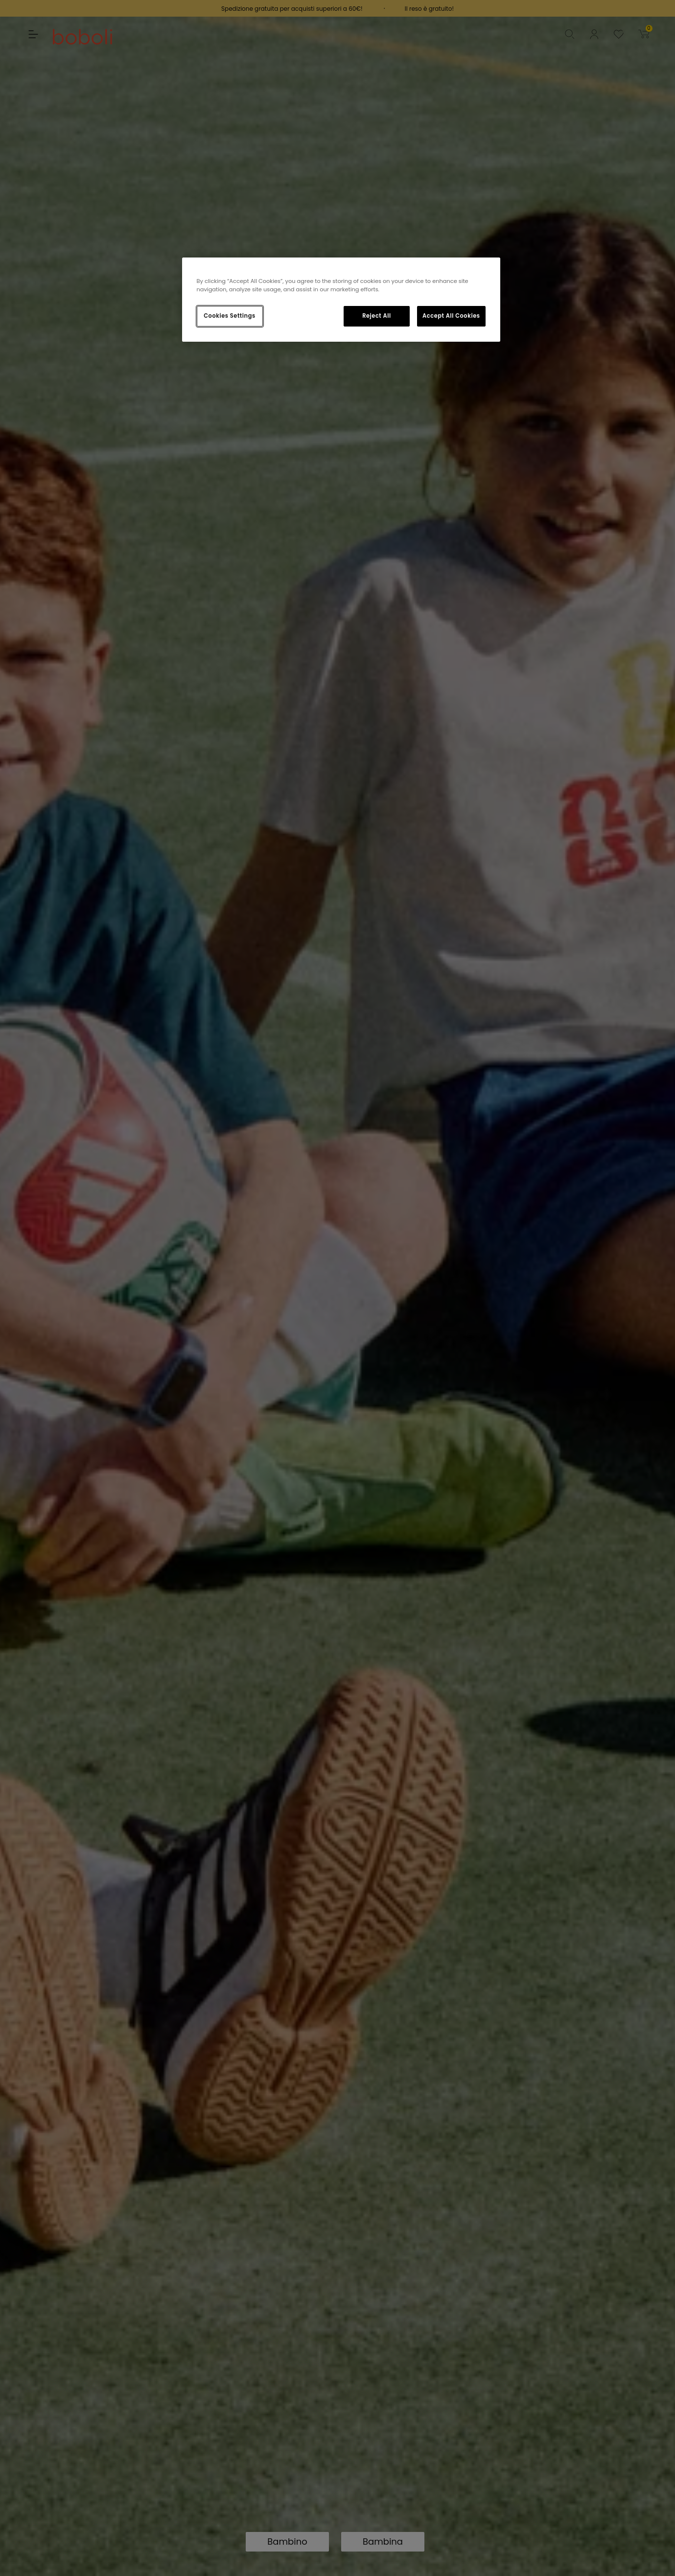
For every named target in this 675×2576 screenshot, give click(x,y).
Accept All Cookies (451, 316)
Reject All (376, 316)
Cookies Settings (229, 316)
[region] (341, 300)
